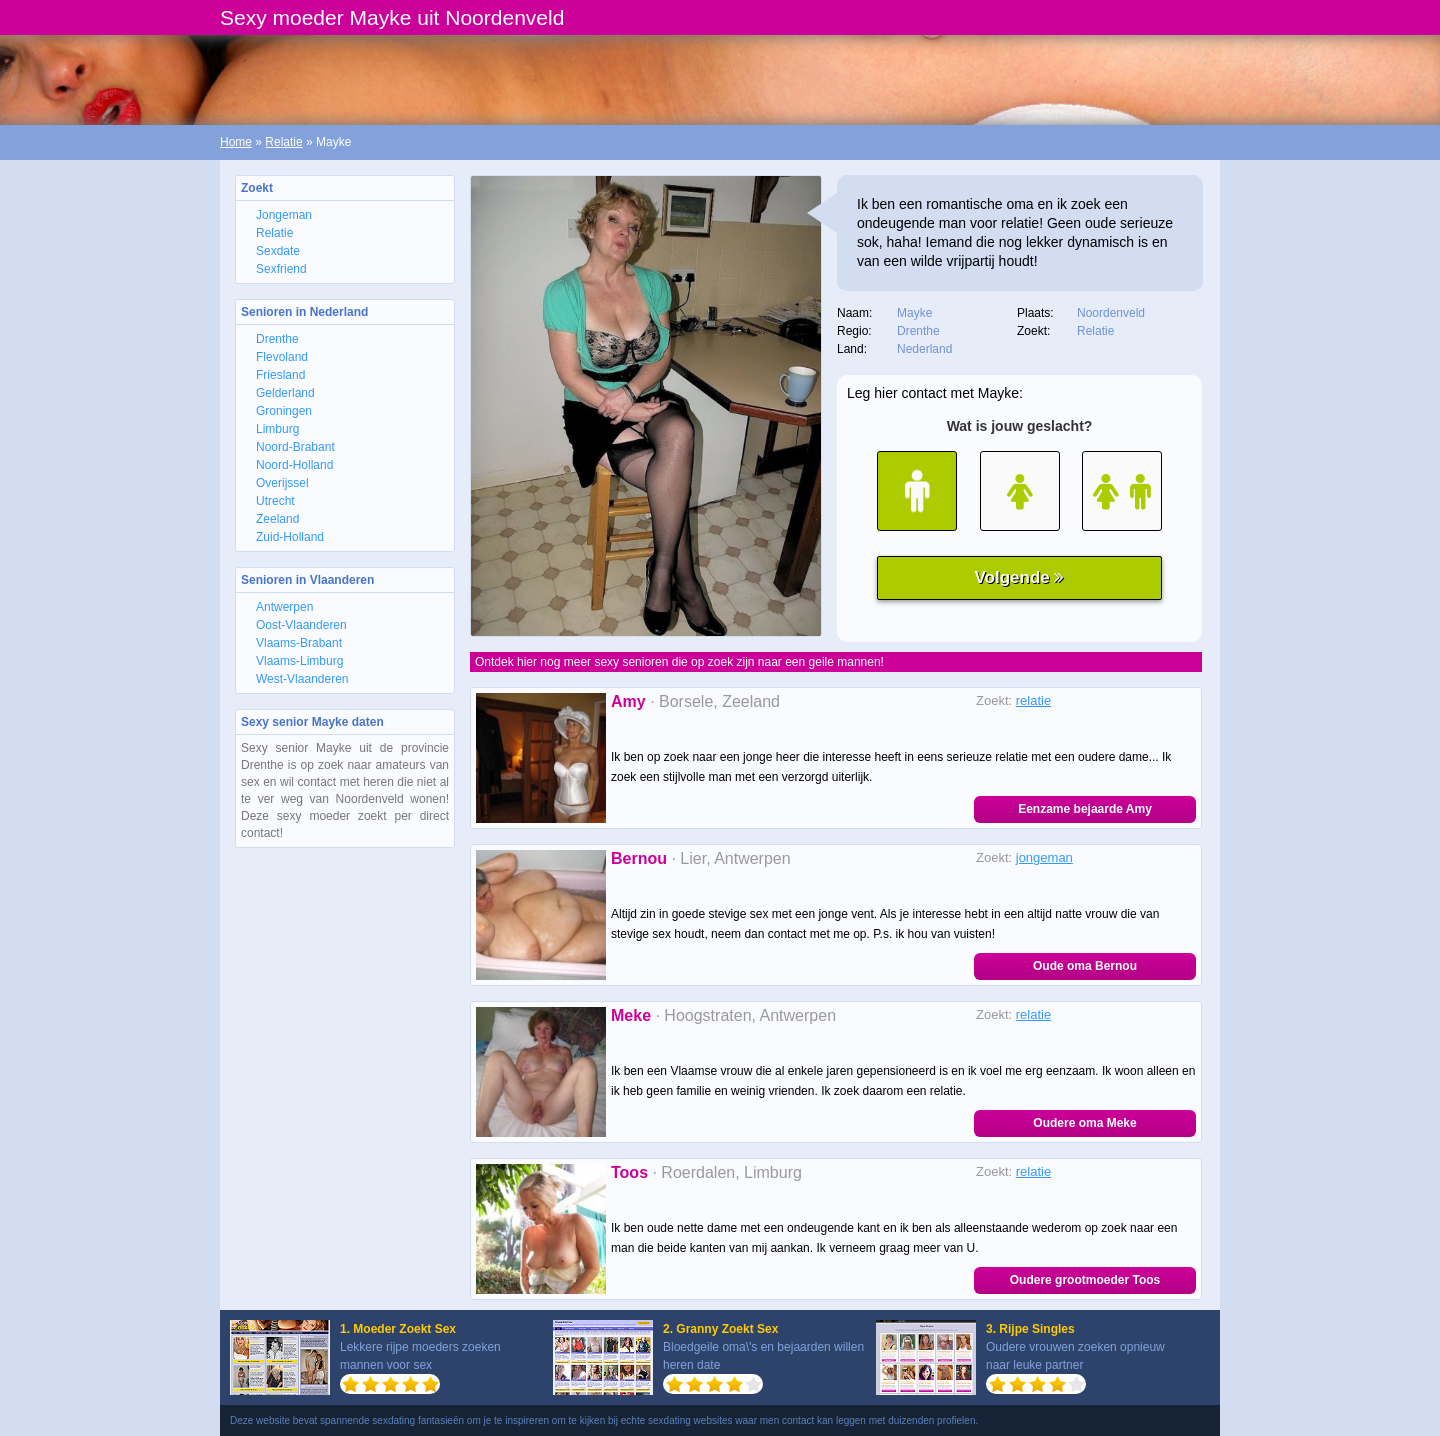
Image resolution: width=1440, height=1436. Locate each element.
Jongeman (284, 215)
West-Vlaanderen (302, 679)
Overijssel (282, 483)
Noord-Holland (294, 465)
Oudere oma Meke (1084, 1123)
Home (236, 142)
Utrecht (275, 501)
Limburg (277, 429)
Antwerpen (284, 607)
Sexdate (278, 251)
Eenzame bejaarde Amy (1085, 809)
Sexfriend (281, 269)
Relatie (283, 142)
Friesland (280, 375)
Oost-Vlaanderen (301, 625)
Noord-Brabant (295, 447)
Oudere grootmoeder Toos (1085, 1280)
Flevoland (282, 357)
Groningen (284, 411)
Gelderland (285, 393)
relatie (1033, 700)
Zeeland (277, 519)
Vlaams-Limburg (299, 661)
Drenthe (277, 339)
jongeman (1044, 857)
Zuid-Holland (290, 537)
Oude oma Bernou (1085, 966)
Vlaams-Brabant (299, 643)
